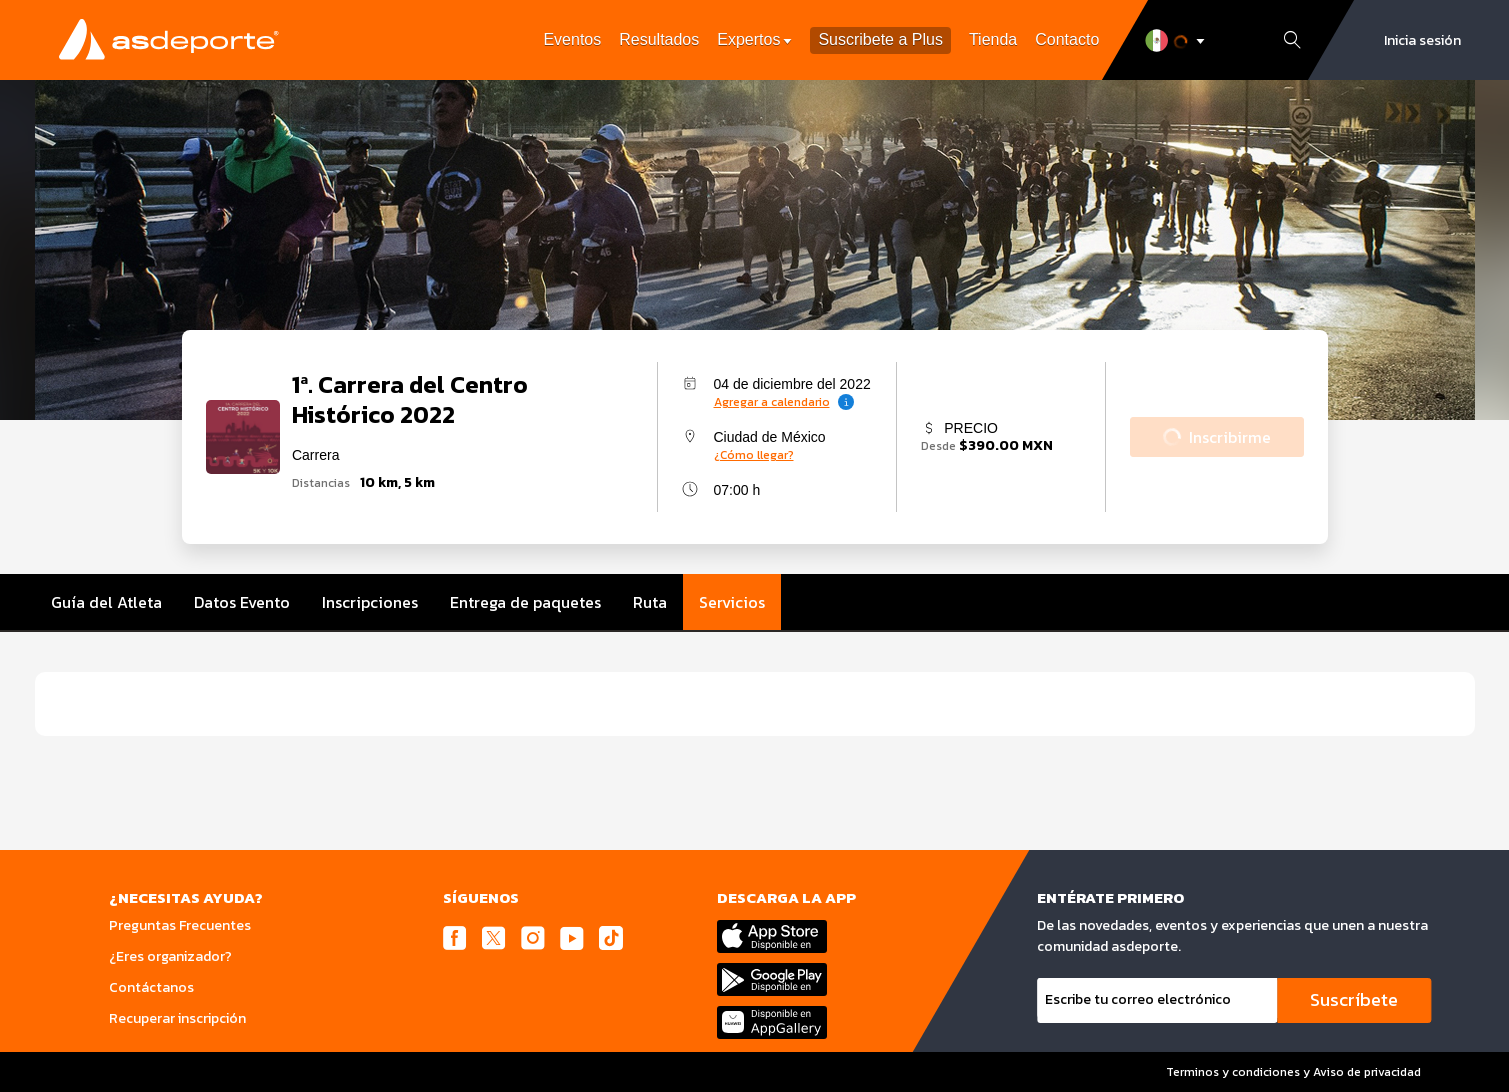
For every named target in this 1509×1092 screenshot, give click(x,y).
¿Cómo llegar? (754, 455)
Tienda (993, 39)
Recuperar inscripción (177, 1018)
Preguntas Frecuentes (180, 925)
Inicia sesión (1422, 40)
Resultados (659, 39)
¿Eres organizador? (170, 956)
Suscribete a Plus (880, 40)
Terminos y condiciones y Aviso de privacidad (1293, 1072)
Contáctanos (151, 987)
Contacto (1067, 39)
